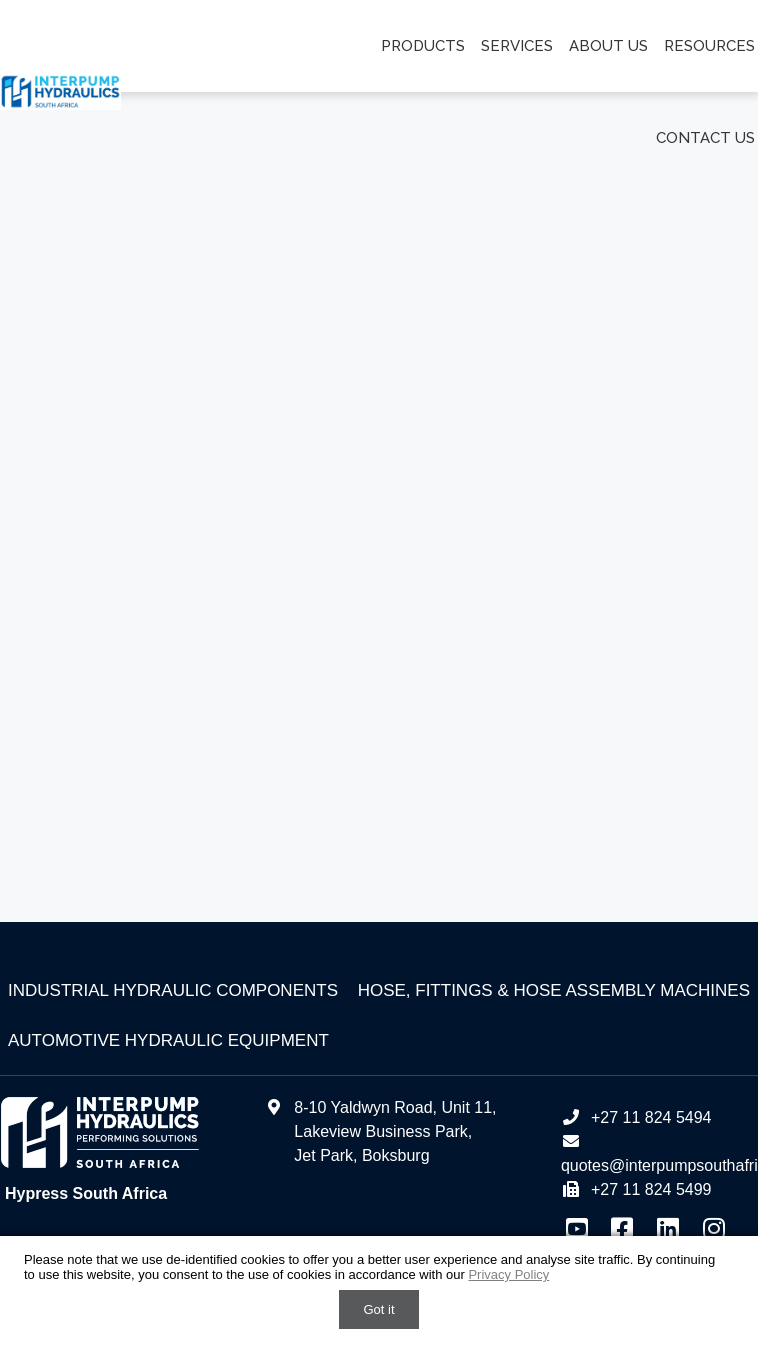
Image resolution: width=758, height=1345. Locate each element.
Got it (378, 1309)
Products (423, 46)
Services (517, 46)
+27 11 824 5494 (636, 1117)
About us (608, 46)
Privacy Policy (508, 1274)
